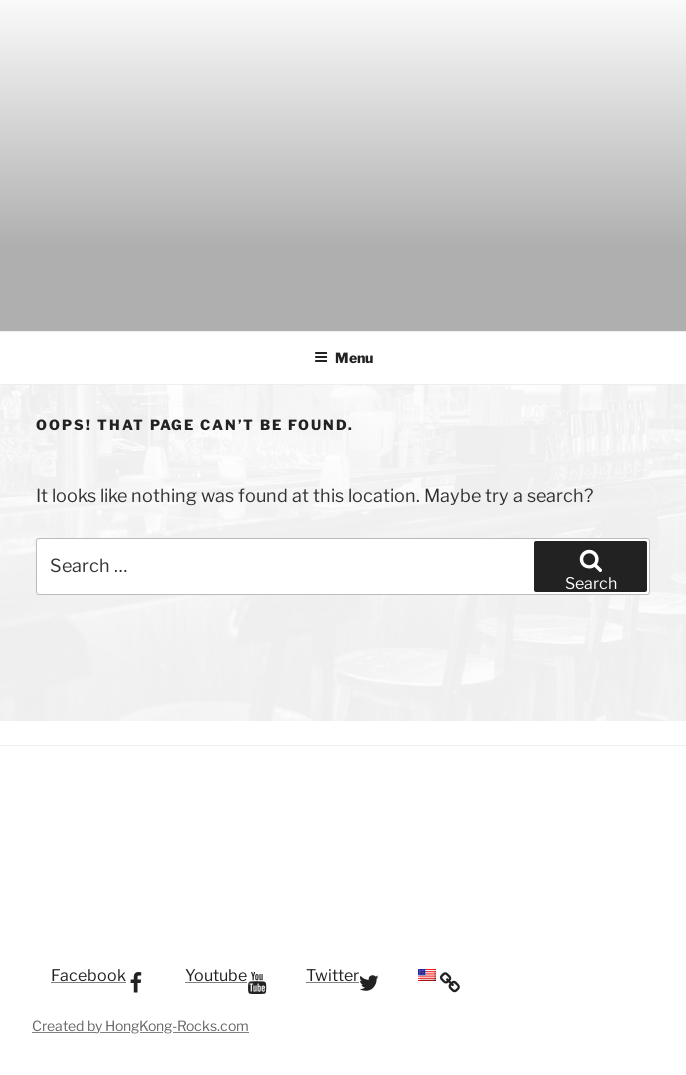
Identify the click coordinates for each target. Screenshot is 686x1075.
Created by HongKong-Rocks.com (140, 1025)
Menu (343, 357)
